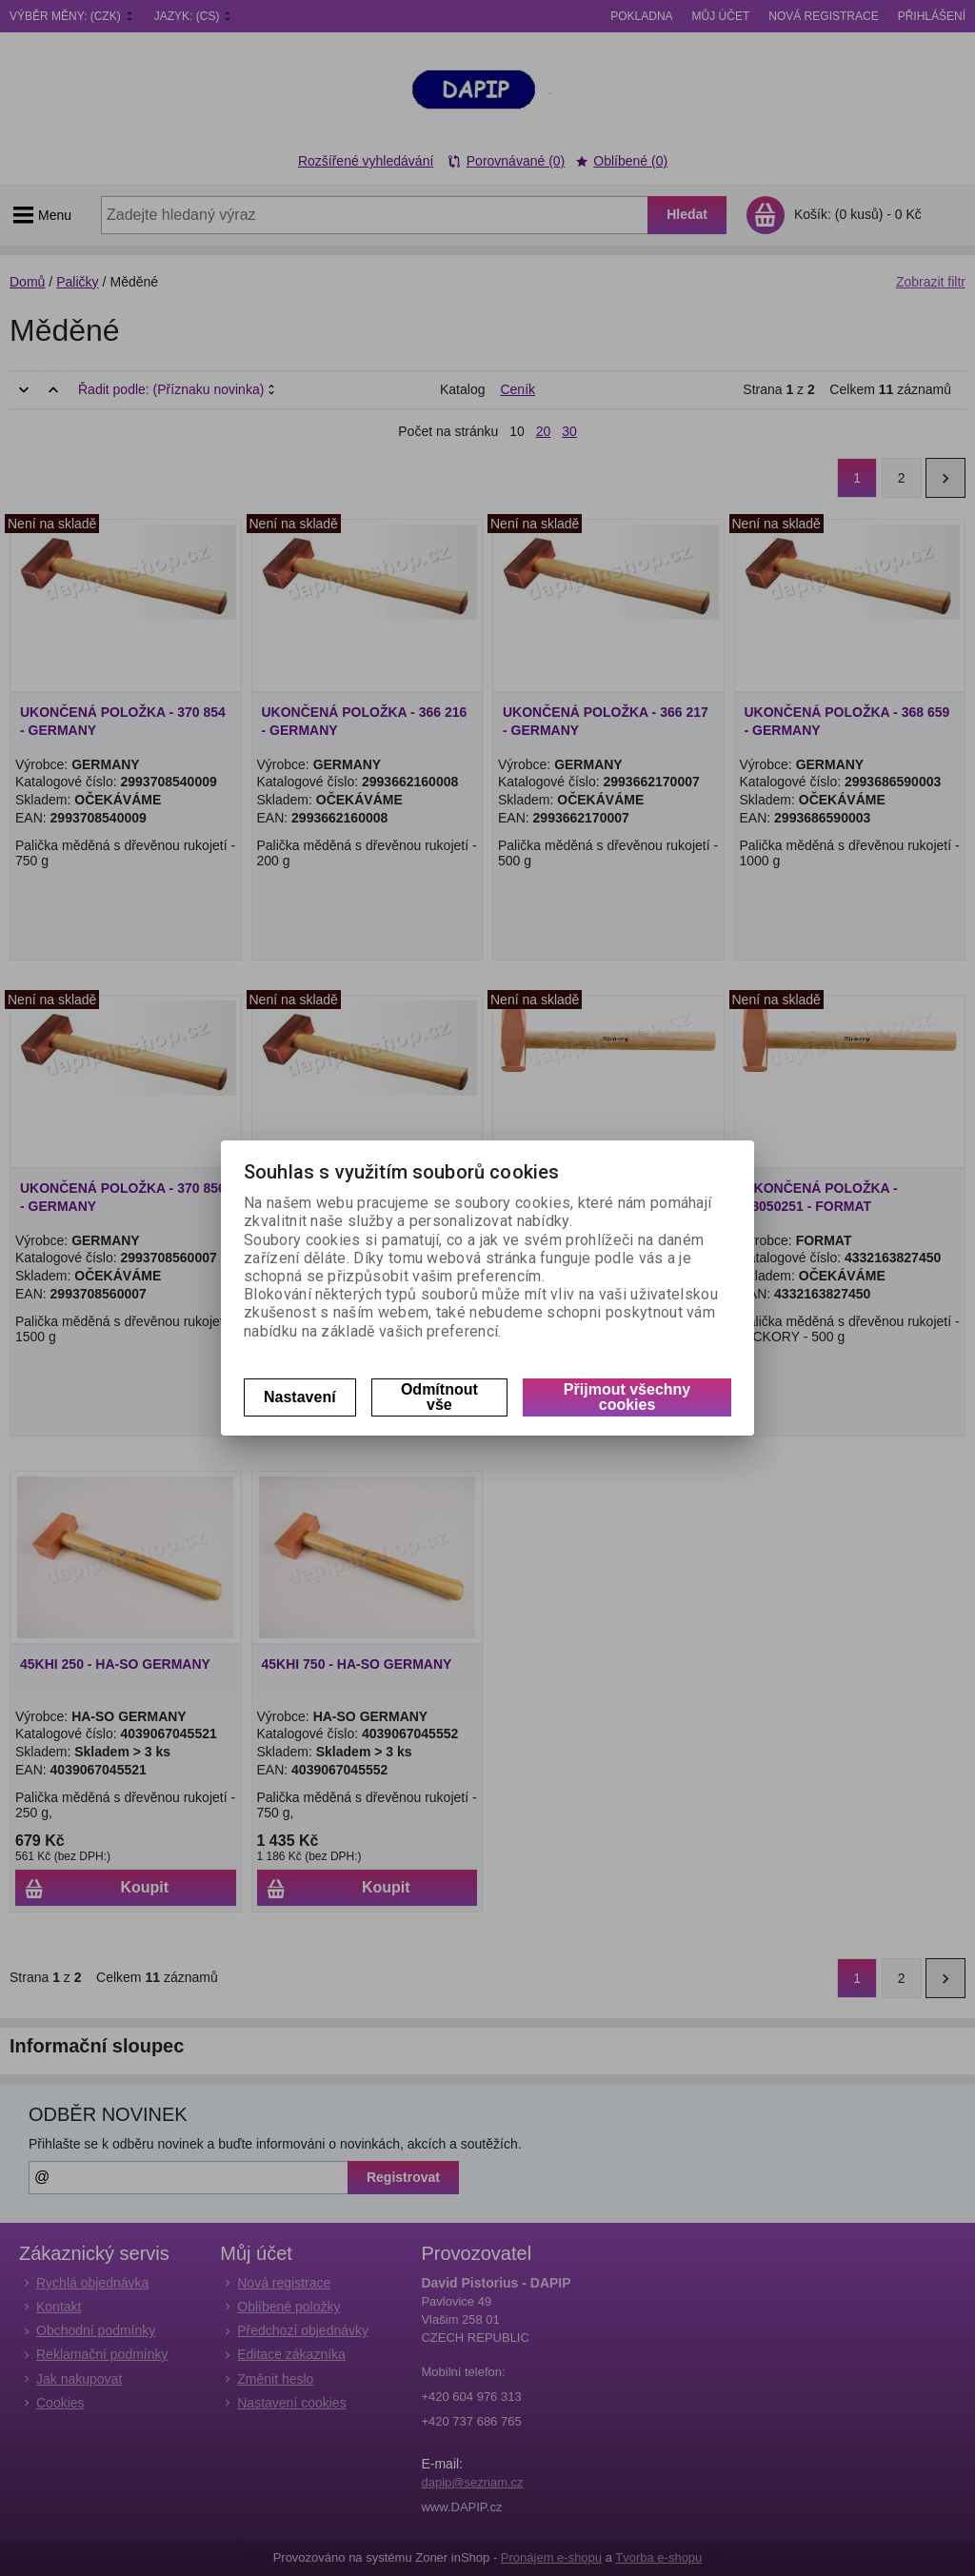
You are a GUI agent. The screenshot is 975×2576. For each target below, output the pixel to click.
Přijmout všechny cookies (627, 1397)
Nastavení (300, 1397)
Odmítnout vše (439, 1397)
